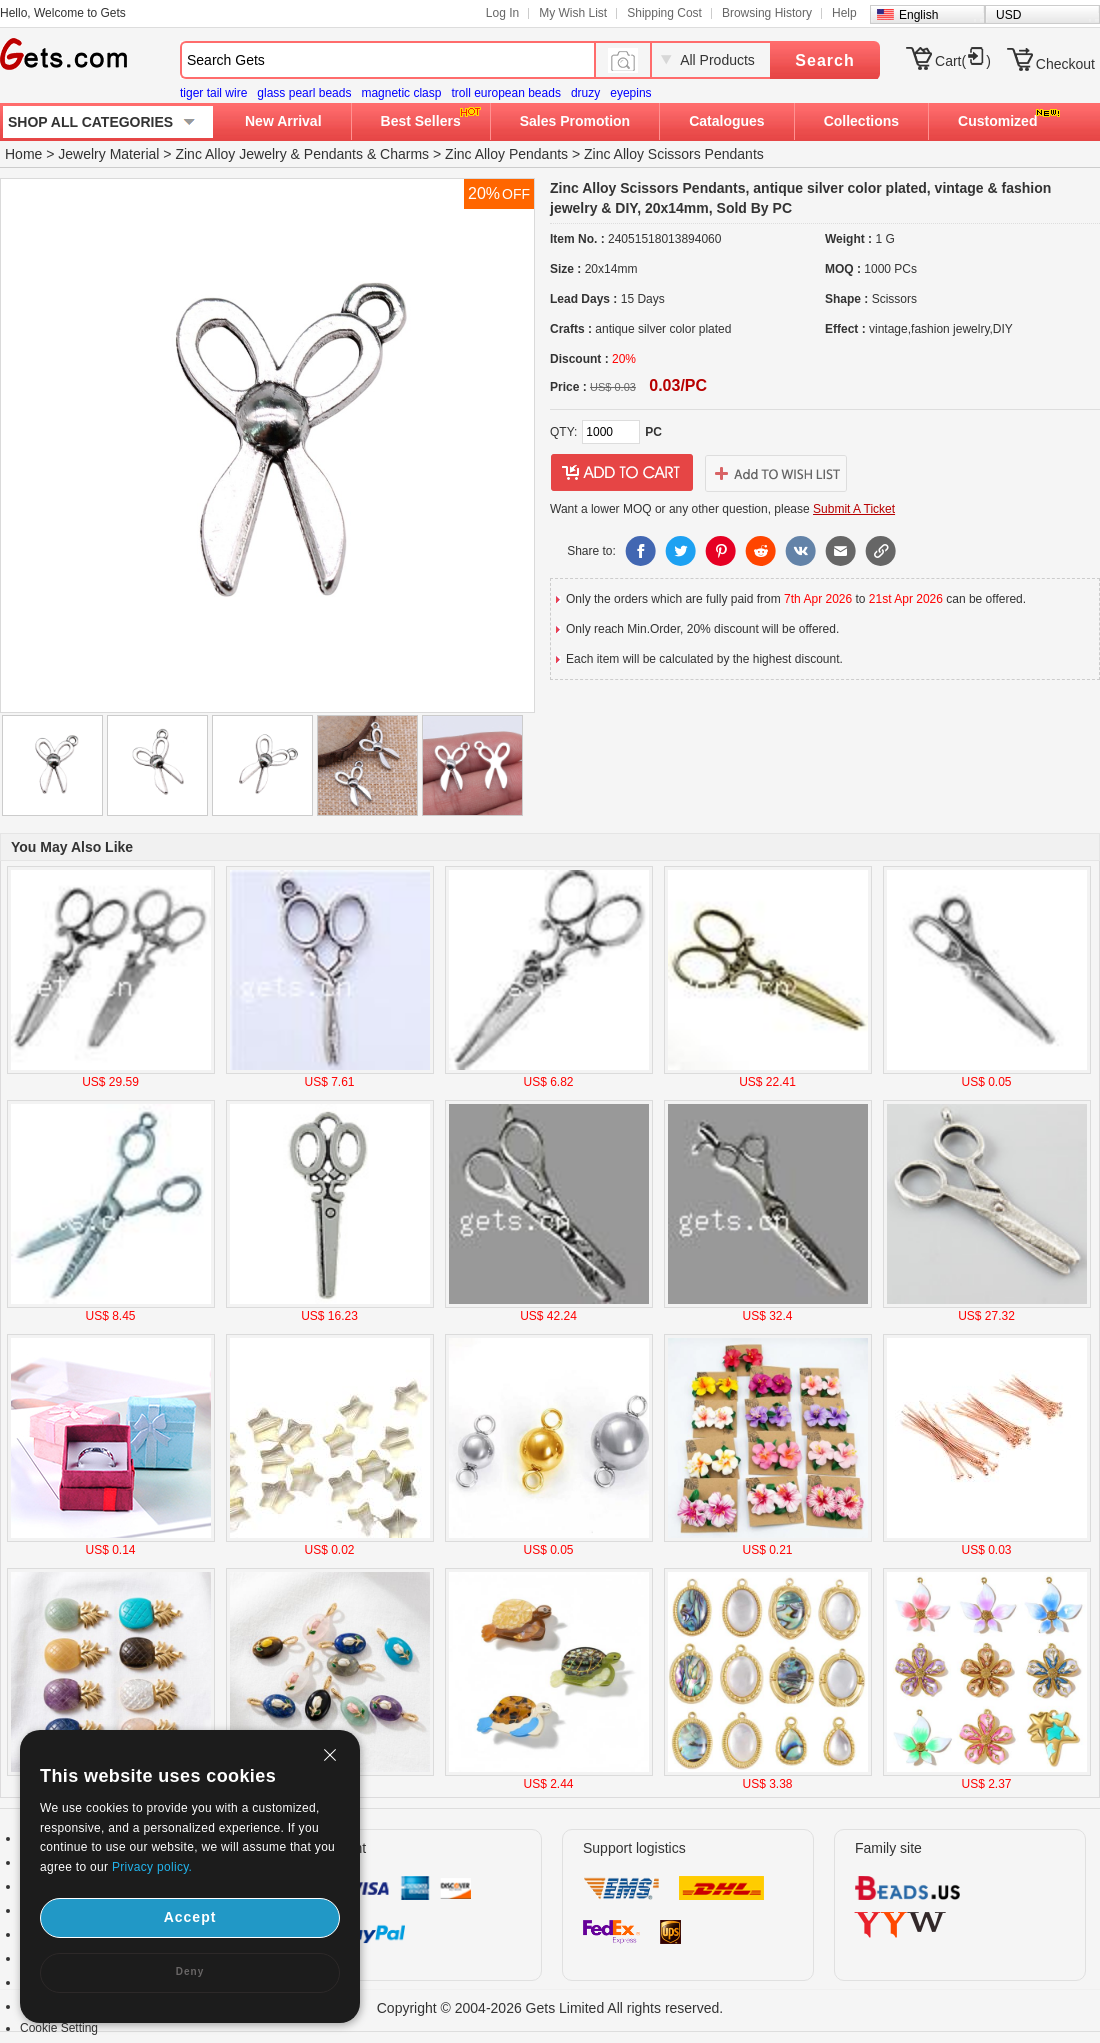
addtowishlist (776, 473)
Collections (861, 121)
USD (1008, 15)
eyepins (630, 93)
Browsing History (767, 13)
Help (844, 13)
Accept (190, 1917)
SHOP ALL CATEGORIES (90, 122)
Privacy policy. (152, 1867)
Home (23, 154)
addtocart (622, 473)
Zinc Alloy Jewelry (230, 154)
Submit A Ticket (854, 509)
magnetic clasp (401, 93)
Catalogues (726, 121)
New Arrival (283, 121)
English (918, 15)
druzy (585, 93)
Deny (190, 1971)
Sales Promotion (575, 121)
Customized (997, 121)
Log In (502, 13)
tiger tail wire (213, 93)
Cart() (963, 61)
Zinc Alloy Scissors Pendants (674, 154)
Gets (63, 54)
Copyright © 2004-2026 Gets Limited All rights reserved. (550, 2008)
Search (824, 60)
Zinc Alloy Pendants (506, 154)
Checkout (1065, 64)
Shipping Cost (664, 13)
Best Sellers (421, 121)
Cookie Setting (59, 2028)
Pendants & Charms (366, 154)
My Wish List (573, 13)
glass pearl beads (304, 93)
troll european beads (505, 93)
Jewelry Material (108, 154)
